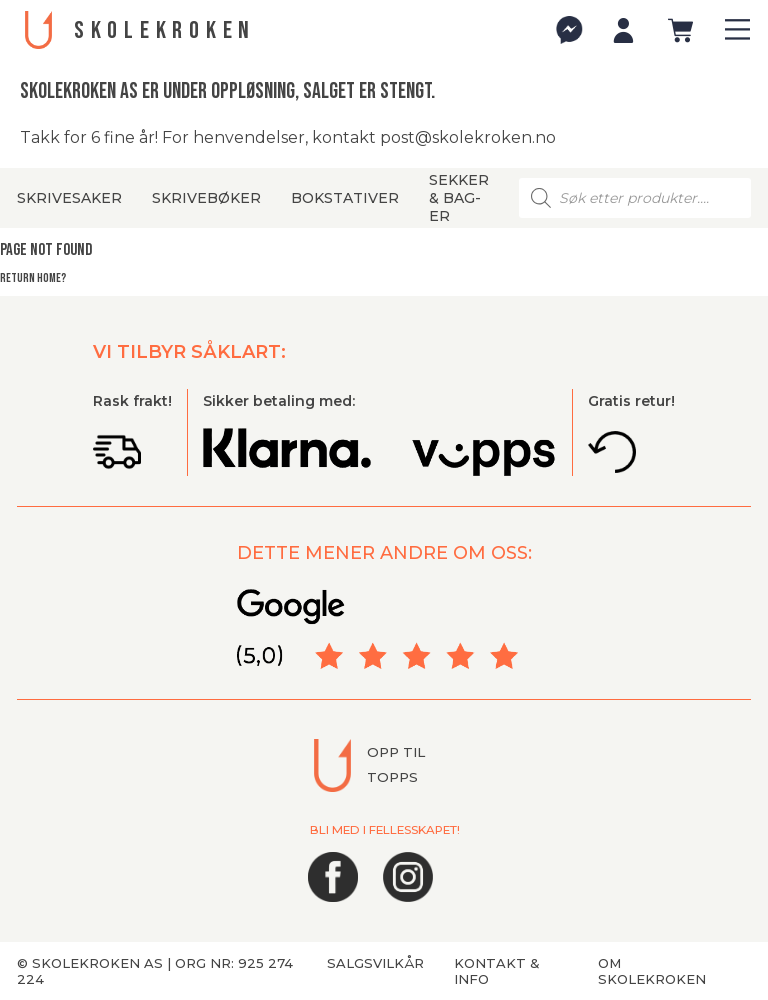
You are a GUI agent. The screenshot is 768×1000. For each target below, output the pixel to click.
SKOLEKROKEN (165, 30)
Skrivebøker (206, 198)
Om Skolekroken (652, 971)
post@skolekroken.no (468, 137)
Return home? (33, 278)
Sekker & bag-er (459, 198)
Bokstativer (345, 198)
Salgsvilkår (375, 963)
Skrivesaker (69, 198)
